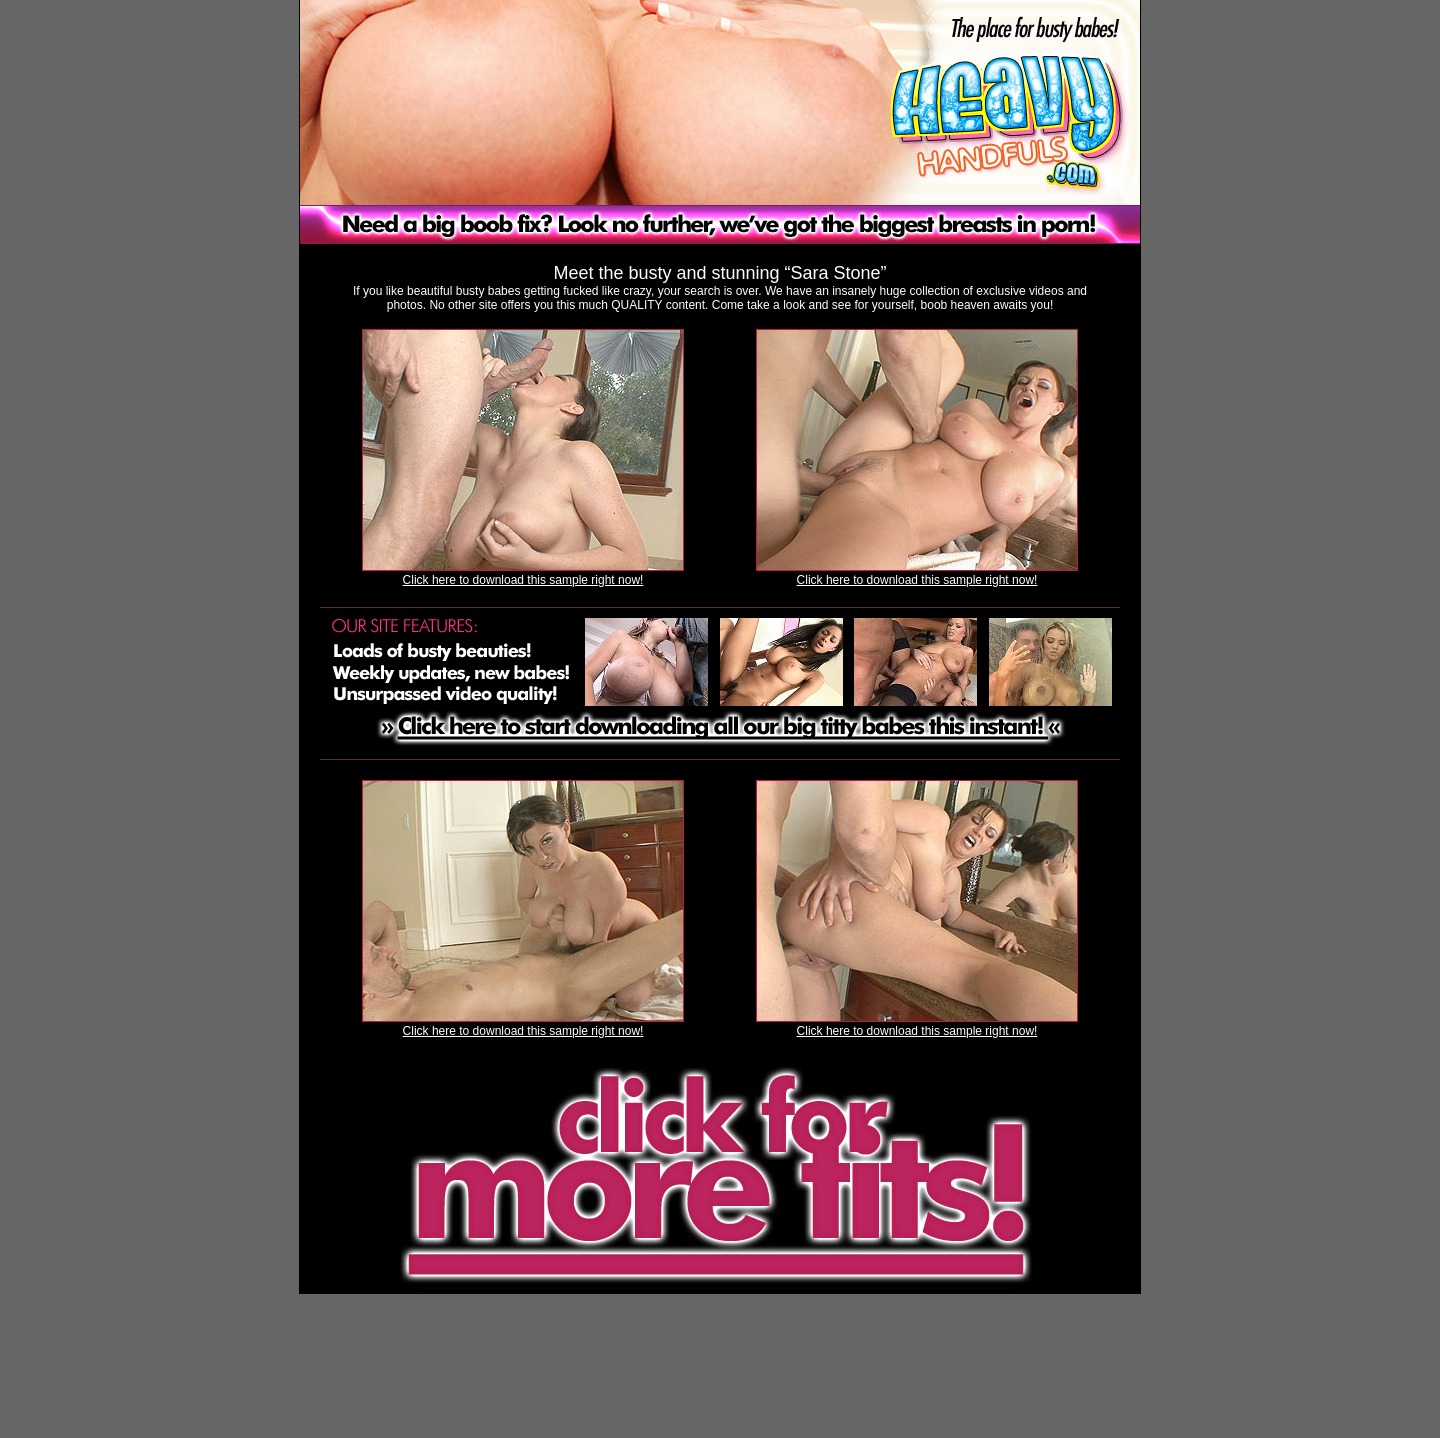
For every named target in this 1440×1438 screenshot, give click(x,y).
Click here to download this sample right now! (523, 580)
